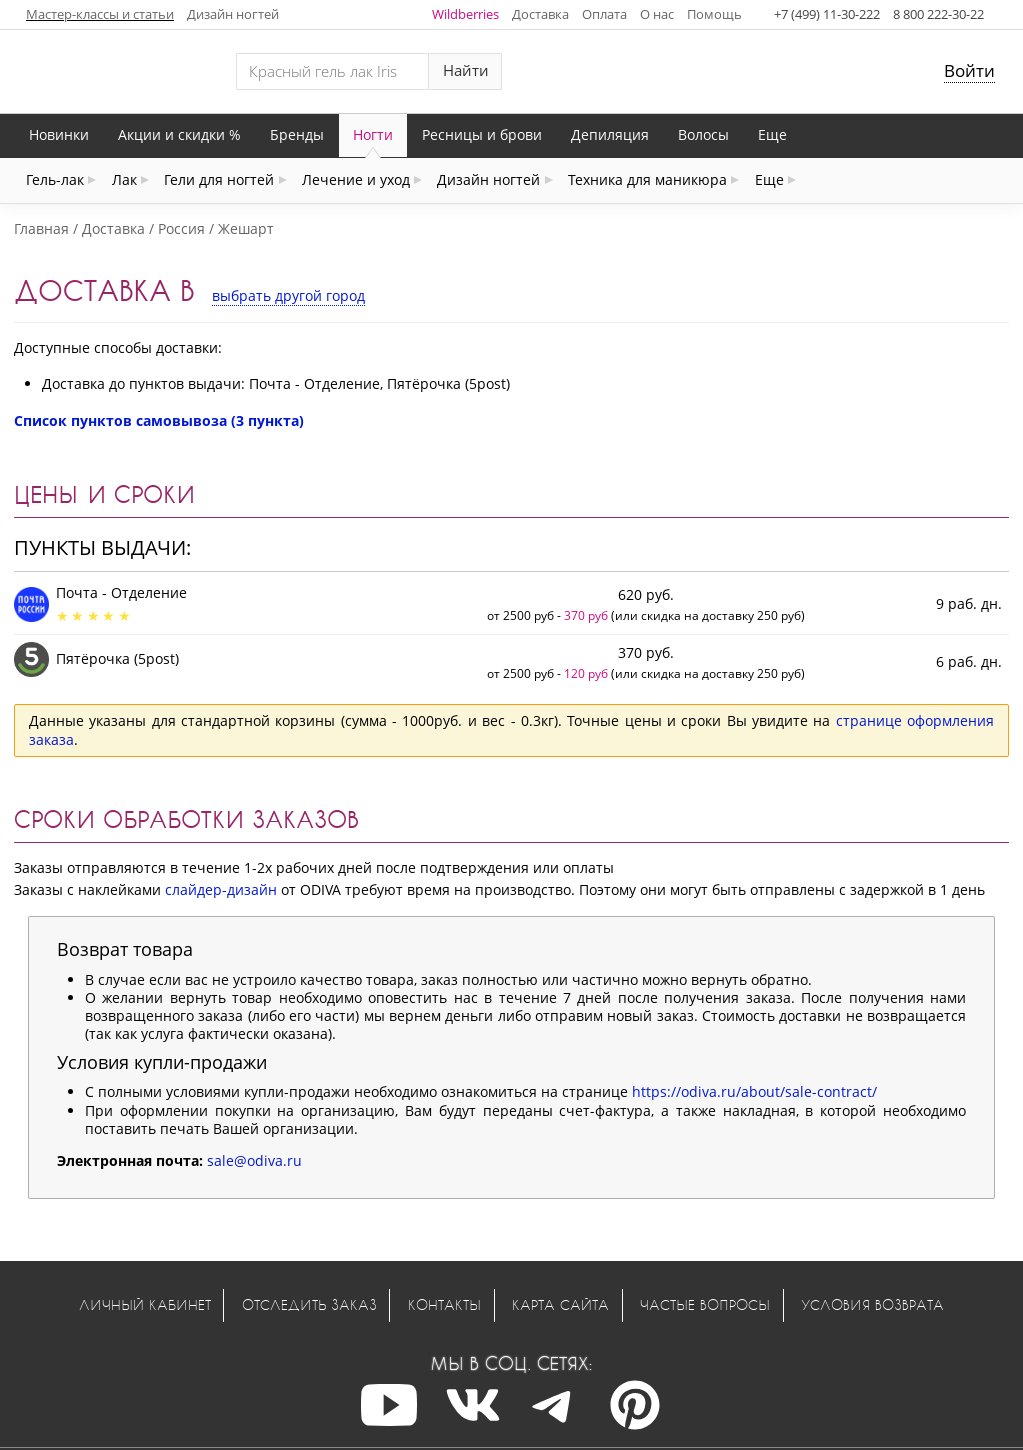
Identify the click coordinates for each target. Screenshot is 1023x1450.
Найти (466, 70)
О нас (657, 14)
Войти (969, 70)
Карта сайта (560, 1304)
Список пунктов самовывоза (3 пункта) (159, 420)
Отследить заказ (309, 1304)
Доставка (540, 14)
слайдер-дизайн (221, 889)
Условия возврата (872, 1304)
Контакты (444, 1304)
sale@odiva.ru (254, 1160)
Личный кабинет (145, 1304)
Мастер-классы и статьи (100, 14)
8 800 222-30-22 (938, 14)
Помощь (714, 14)
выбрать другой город (288, 295)
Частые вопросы (705, 1304)
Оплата (604, 14)
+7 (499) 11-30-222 (827, 14)
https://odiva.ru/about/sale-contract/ (754, 1091)
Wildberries (465, 14)
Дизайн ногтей (233, 14)
